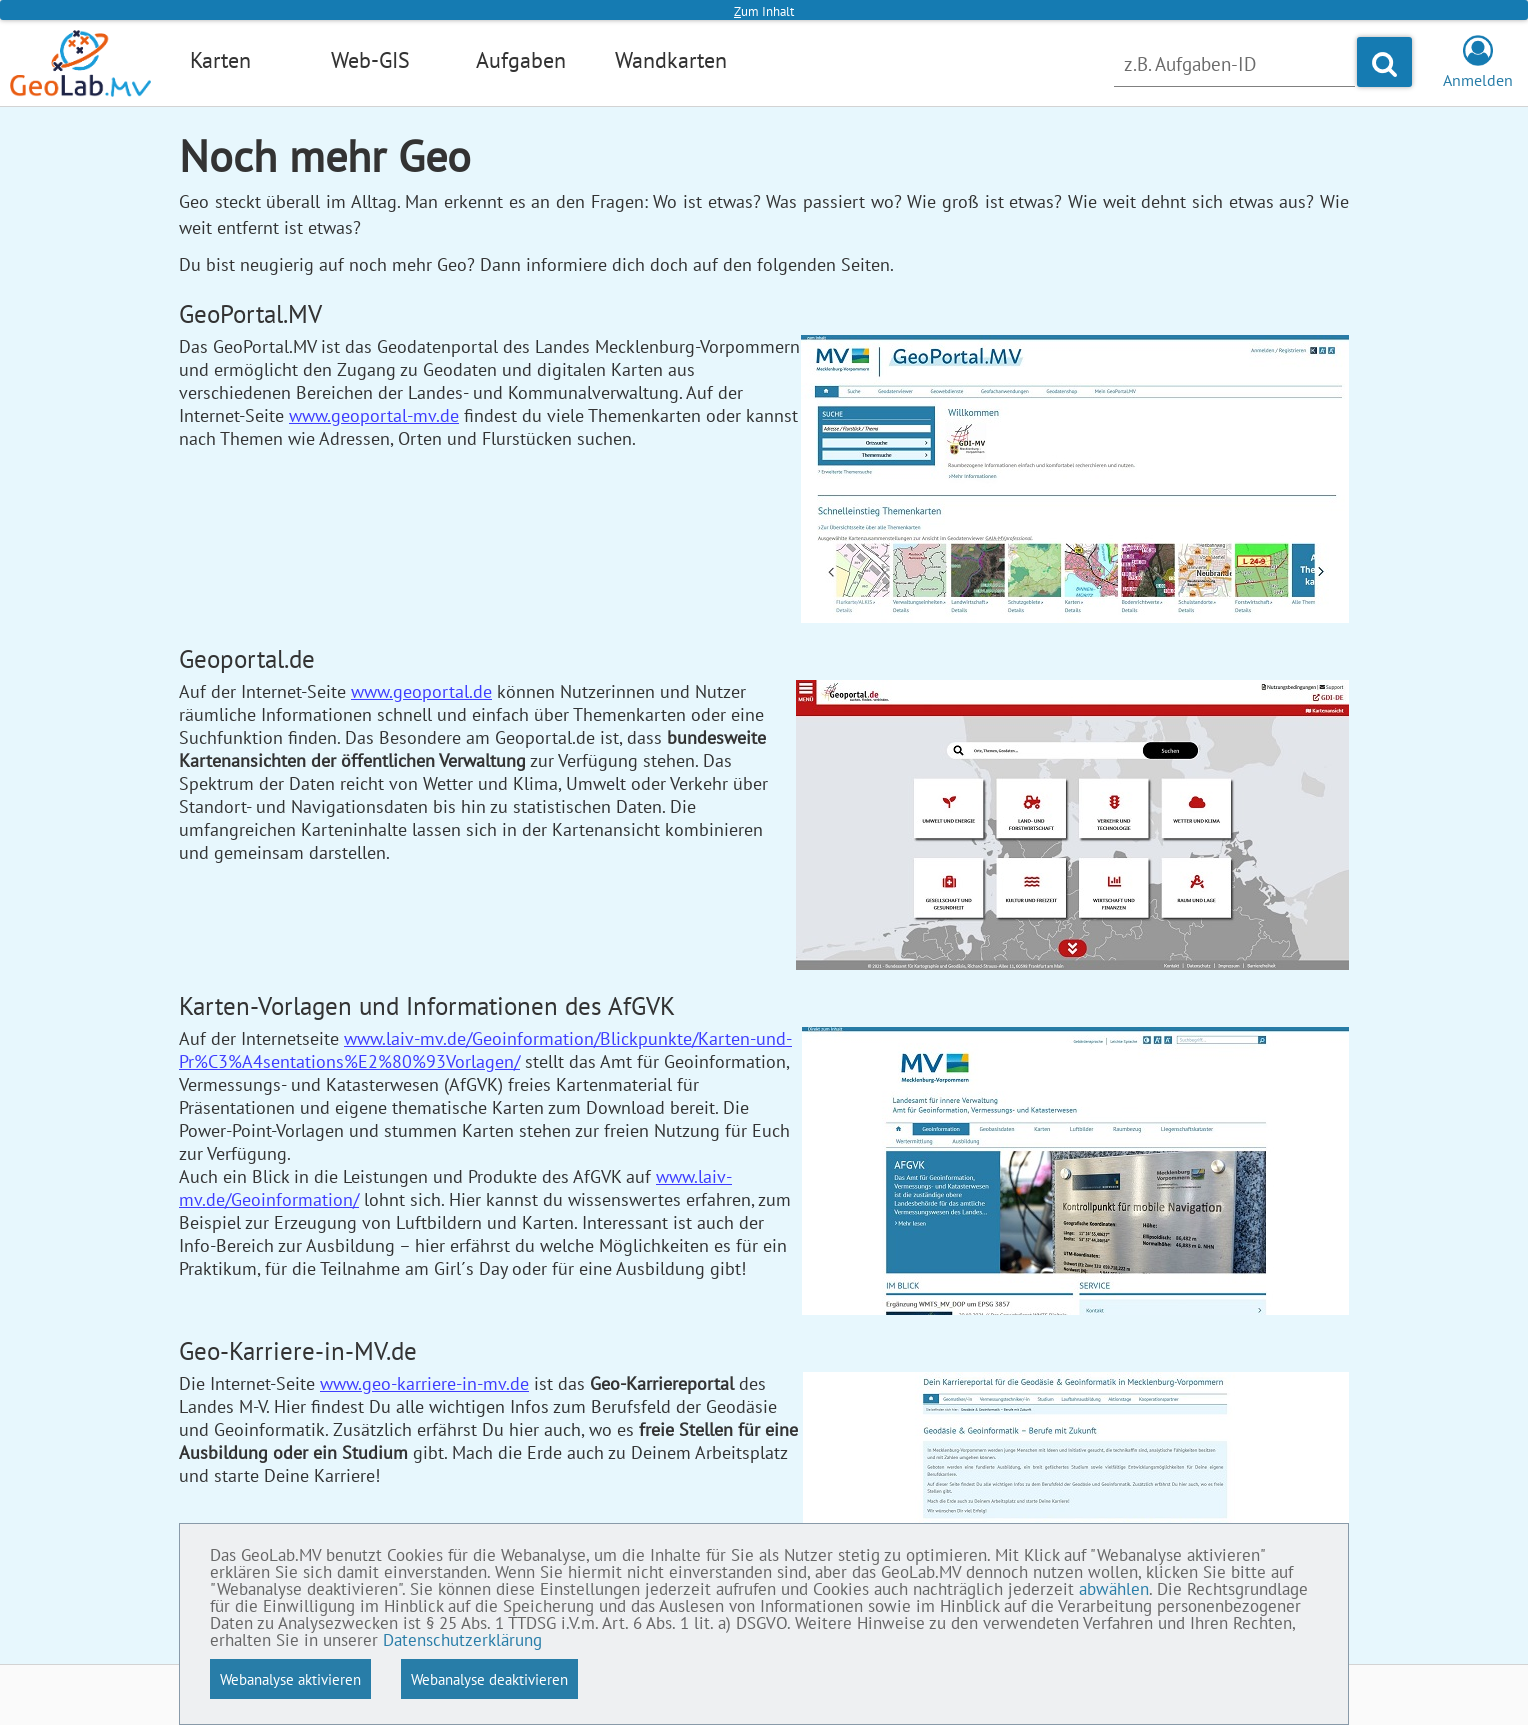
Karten (220, 59)
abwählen (1114, 1590)
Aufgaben (521, 59)
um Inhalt (764, 11)
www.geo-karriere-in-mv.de (424, 1383)
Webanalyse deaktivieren (489, 1679)
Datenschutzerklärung (462, 1641)
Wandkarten (671, 59)
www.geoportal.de (421, 691)
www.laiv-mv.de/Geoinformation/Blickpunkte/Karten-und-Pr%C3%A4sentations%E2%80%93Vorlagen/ (485, 1050)
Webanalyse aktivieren (290, 1679)
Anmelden (1478, 70)
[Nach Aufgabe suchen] (1234, 64)
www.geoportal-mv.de (374, 415)
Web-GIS (370, 59)
